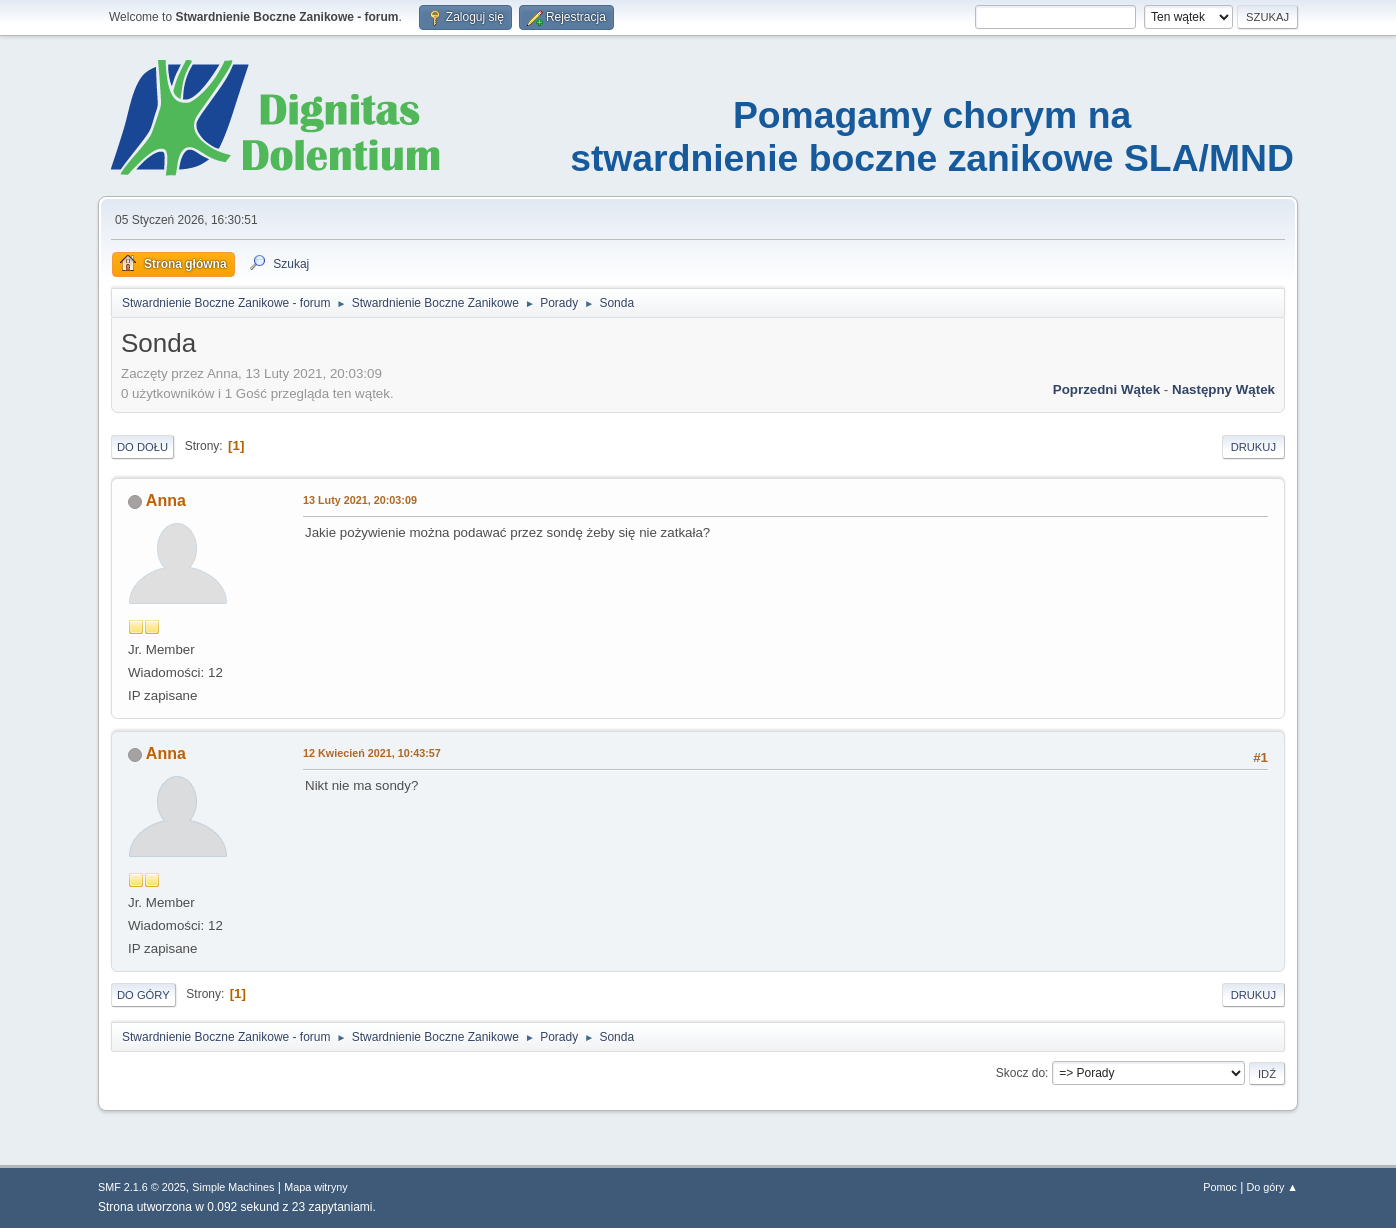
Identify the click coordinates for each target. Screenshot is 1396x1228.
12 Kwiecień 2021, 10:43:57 (372, 753)
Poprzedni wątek (1106, 389)
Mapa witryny (316, 1187)
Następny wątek (1223, 389)
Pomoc (1220, 1187)
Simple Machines (233, 1187)
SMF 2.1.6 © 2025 (142, 1187)
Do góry (143, 995)
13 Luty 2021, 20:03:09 (360, 500)
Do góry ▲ (1272, 1187)
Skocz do (1020, 1073)
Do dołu (142, 447)
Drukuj (1253, 447)
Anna (166, 500)
